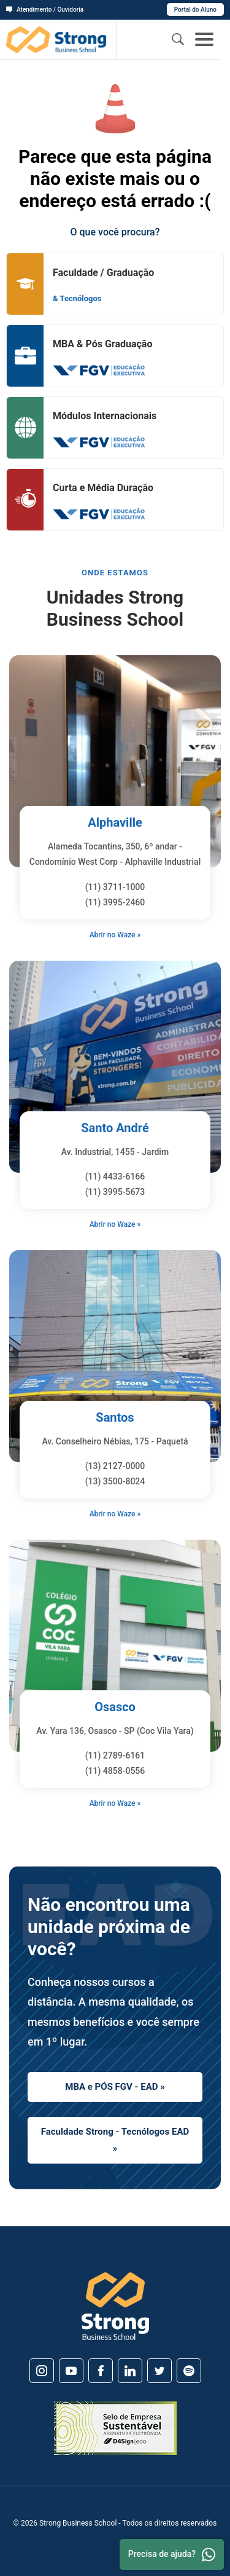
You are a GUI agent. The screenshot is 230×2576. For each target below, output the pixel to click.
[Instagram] (41, 2370)
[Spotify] (189, 2370)
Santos (115, 1417)
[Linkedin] (130, 2370)
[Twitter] (159, 2370)
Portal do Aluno (195, 9)
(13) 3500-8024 (115, 1481)
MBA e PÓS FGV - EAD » (114, 2086)
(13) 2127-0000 (115, 1466)
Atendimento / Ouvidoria (44, 9)
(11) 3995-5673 (115, 1192)
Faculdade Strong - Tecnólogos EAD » (115, 2140)
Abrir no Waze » (115, 935)
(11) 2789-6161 (115, 1755)
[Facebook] (100, 2370)
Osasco (115, 1707)
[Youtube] (71, 2370)
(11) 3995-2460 (115, 902)
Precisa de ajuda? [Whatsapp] (171, 2554)
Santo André (115, 1128)
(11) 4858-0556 (115, 1771)
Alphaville (115, 822)
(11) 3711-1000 (115, 887)
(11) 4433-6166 (115, 1176)
